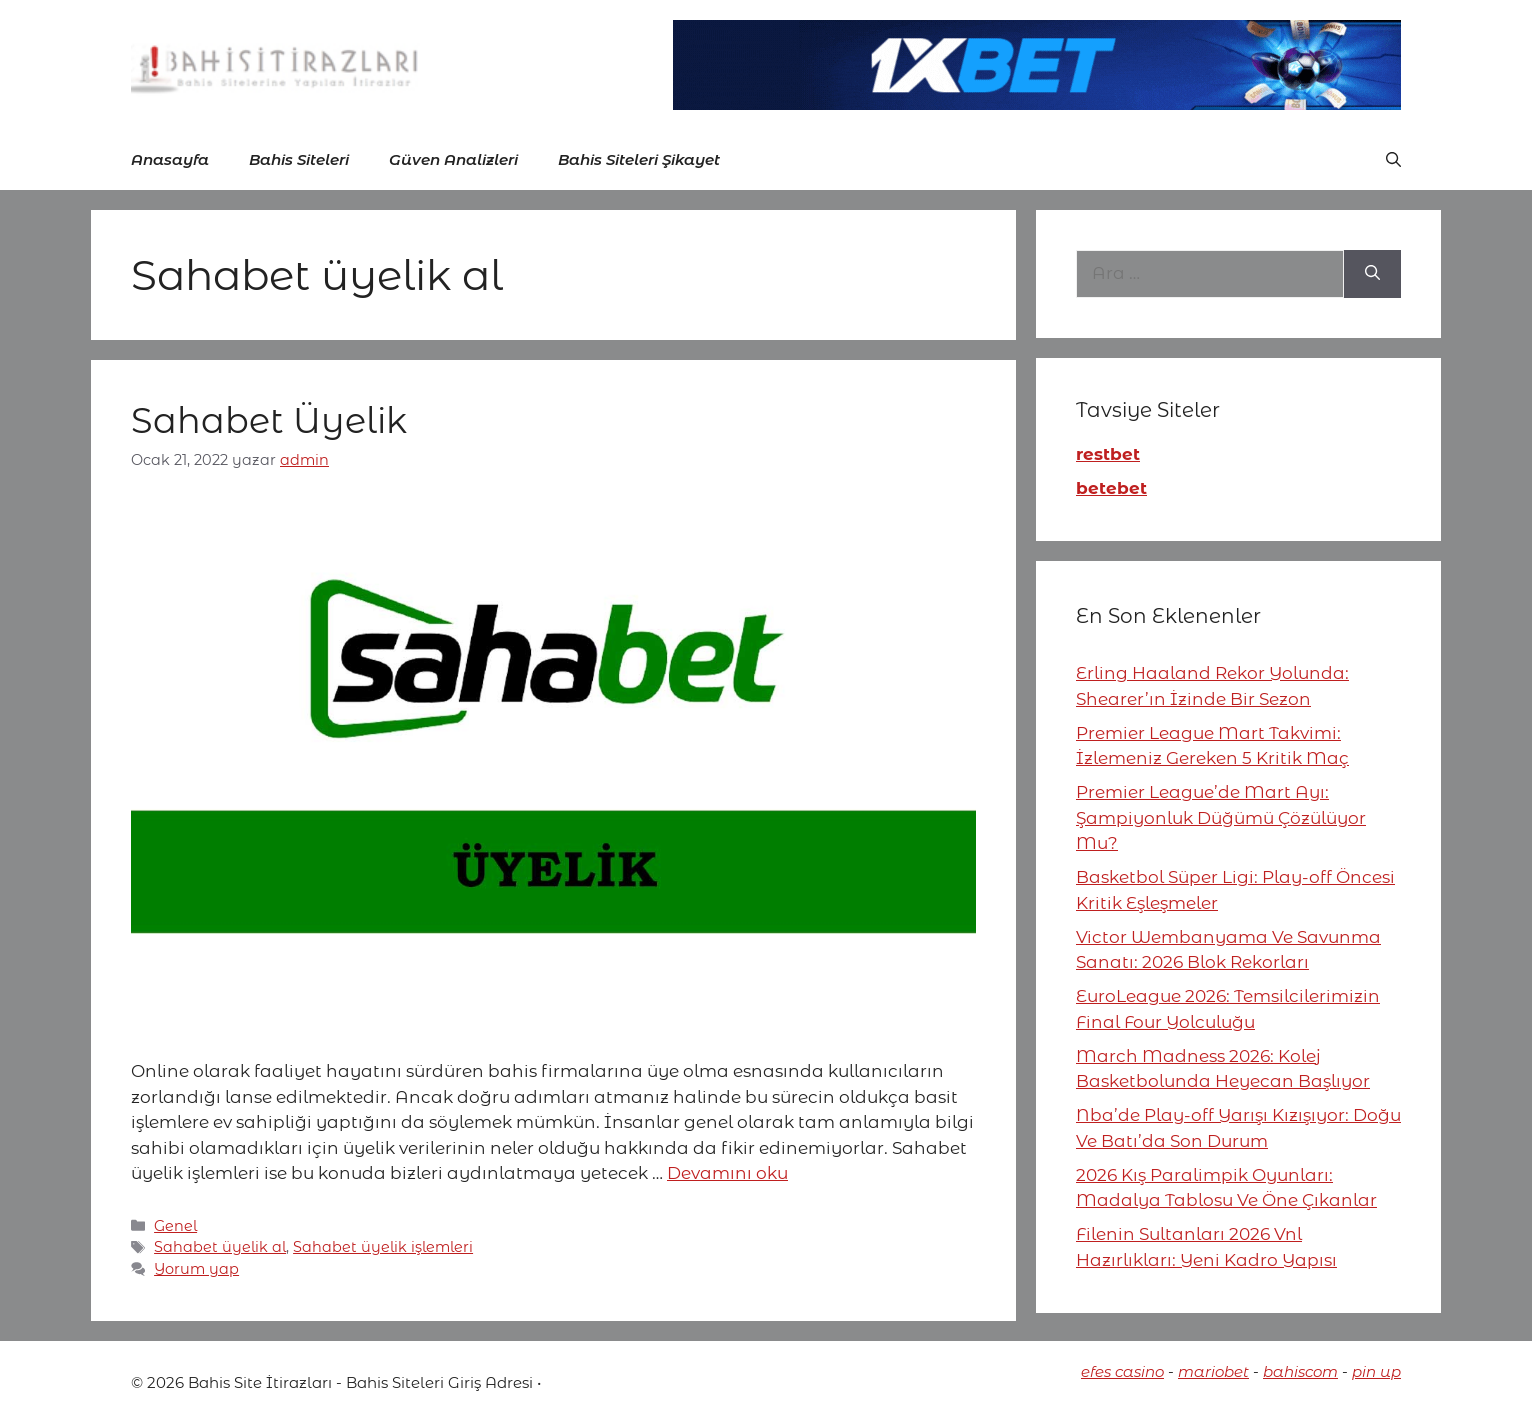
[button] (1393, 160)
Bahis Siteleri (299, 159)
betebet (1111, 488)
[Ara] (1372, 274)
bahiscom (1300, 1371)
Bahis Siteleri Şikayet (639, 159)
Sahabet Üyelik (269, 420)
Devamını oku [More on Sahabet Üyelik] (727, 1173)
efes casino (1122, 1371)
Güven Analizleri (453, 159)
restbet (1108, 454)
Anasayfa (170, 159)
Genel (175, 1226)
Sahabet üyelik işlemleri (383, 1247)
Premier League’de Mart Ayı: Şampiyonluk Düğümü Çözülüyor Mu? (1221, 817)
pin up (1376, 1371)
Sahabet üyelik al (220, 1247)
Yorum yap (196, 1269)
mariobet (1213, 1371)
